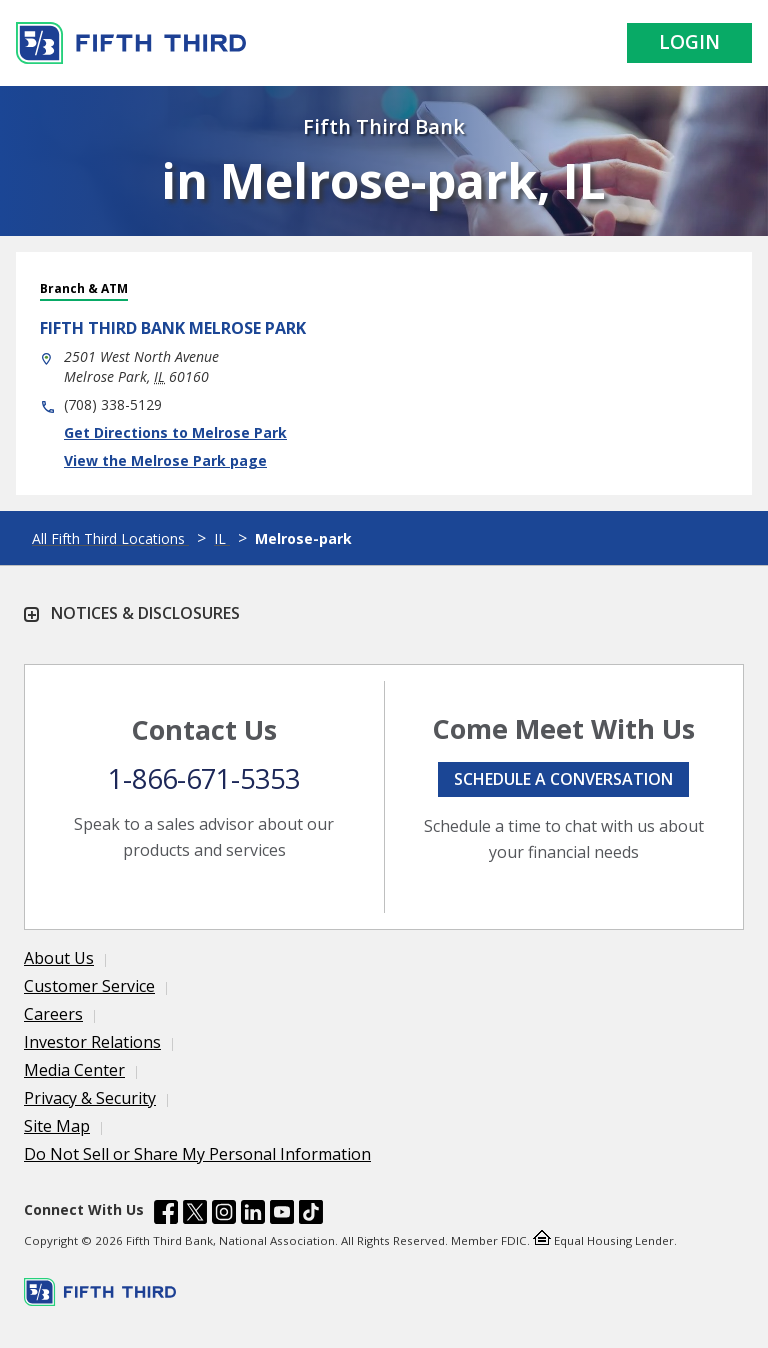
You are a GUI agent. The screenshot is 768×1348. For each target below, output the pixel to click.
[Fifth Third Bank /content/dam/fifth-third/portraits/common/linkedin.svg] (253, 1215)
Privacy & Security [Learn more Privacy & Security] (90, 1098)
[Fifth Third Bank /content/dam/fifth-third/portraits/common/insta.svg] (224, 1215)
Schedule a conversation (563, 779)
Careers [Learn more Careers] (53, 1014)
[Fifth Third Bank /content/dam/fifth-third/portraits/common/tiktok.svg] (311, 1215)
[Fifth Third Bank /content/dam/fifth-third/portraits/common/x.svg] (195, 1215)
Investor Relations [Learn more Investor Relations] (92, 1042)
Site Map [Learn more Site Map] (57, 1126)
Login (689, 42)
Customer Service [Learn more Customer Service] (89, 986)
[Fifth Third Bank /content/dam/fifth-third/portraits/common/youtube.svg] (282, 1215)
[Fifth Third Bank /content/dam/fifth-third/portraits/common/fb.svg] (166, 1215)
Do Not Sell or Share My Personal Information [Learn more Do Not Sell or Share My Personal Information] (197, 1154)
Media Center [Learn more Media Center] (74, 1070)
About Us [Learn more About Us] (59, 958)
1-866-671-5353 (204, 778)
